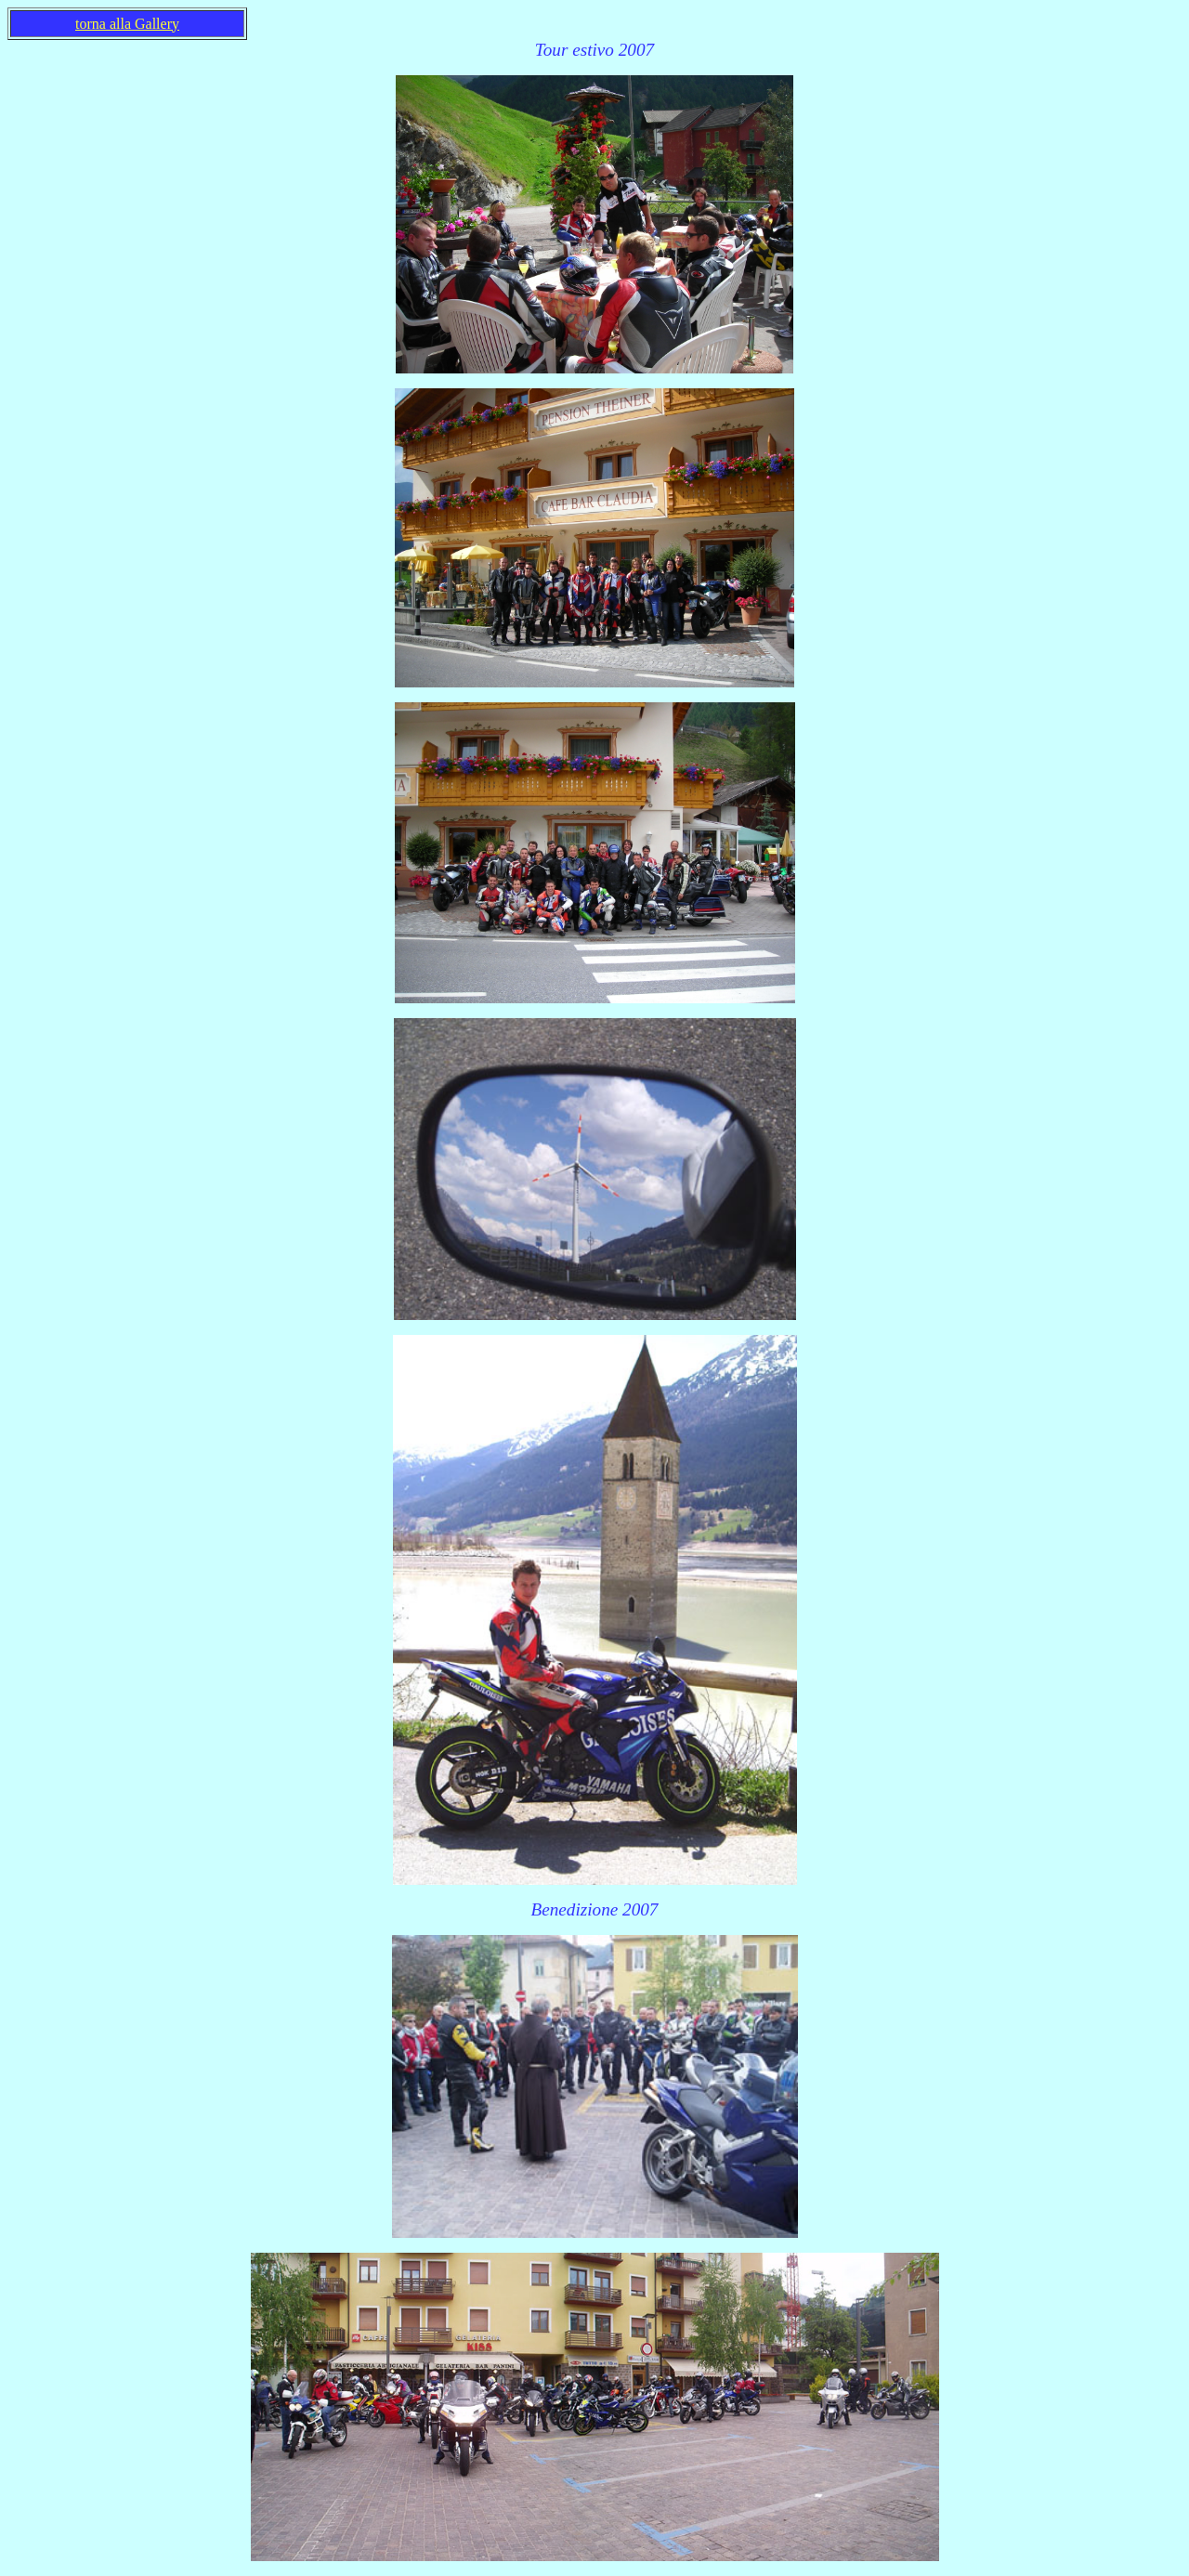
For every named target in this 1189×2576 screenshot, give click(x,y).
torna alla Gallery (127, 24)
